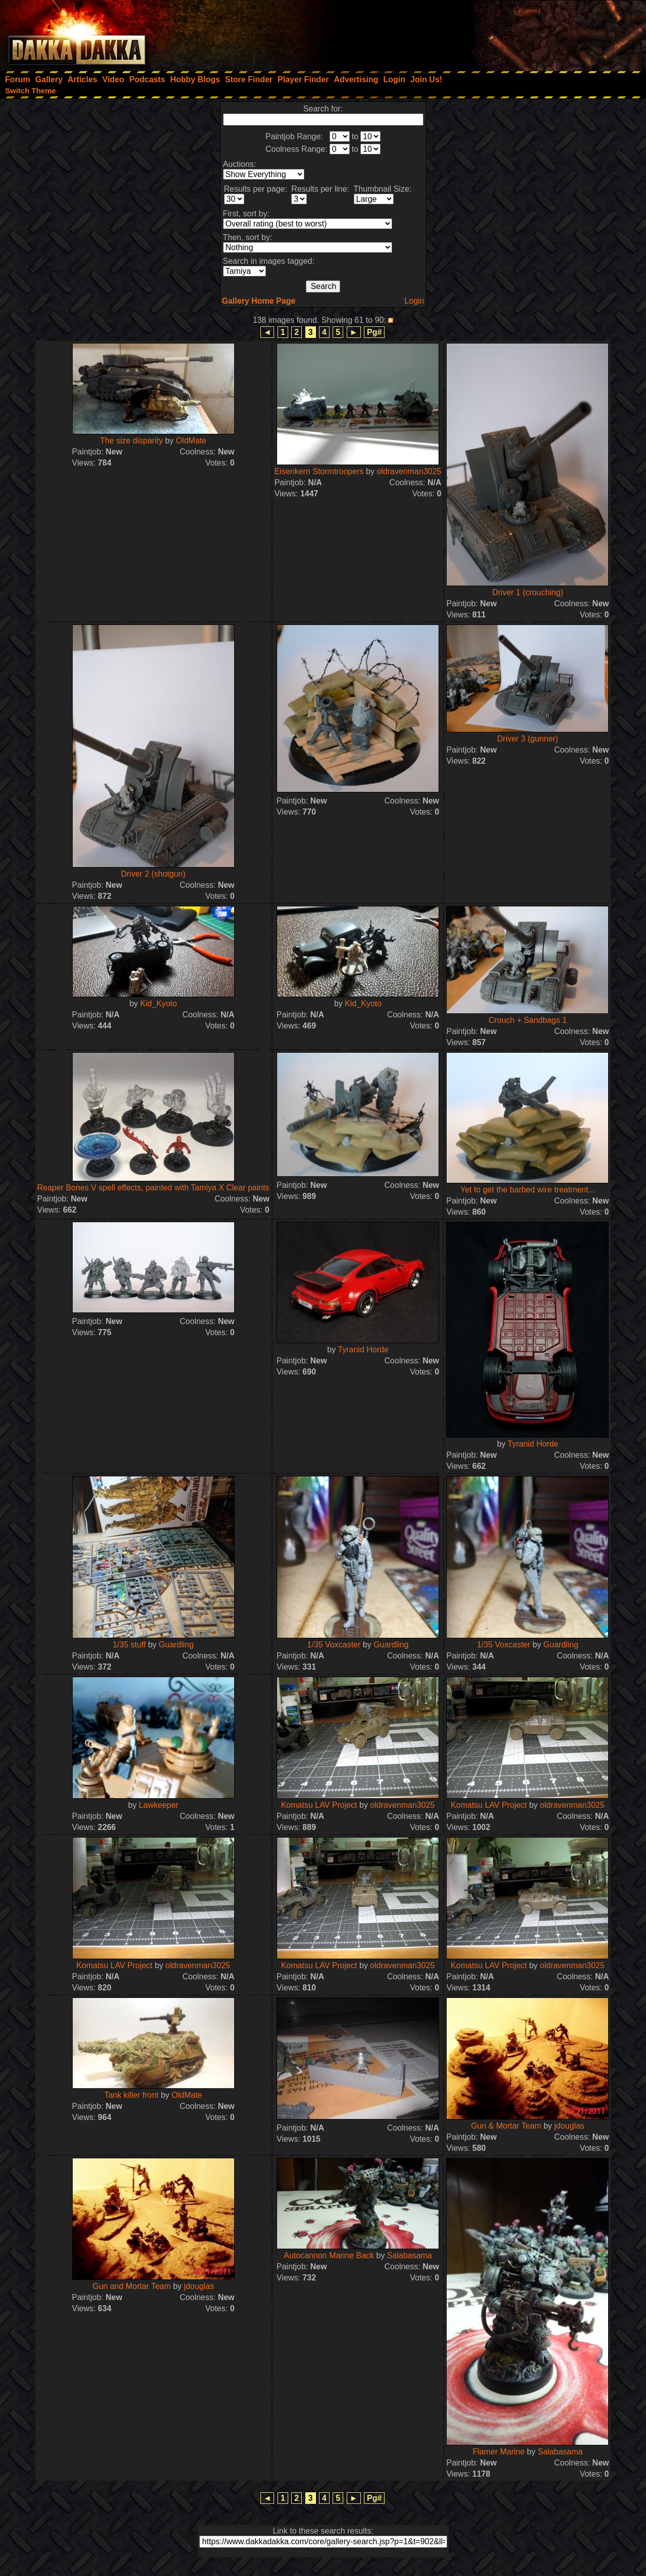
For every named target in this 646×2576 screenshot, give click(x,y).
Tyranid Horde (363, 1349)
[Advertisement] (510, 33)
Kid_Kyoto (158, 1003)
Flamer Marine (499, 2451)
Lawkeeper (158, 1805)
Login (414, 301)
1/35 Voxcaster (334, 1644)
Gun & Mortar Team (506, 2126)
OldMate (191, 440)
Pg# (374, 332)
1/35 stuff (129, 1644)
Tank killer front (131, 2095)
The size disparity (131, 440)
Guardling (176, 1644)
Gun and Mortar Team (132, 2286)
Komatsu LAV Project (319, 1805)
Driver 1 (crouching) (527, 592)
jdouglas (569, 2126)
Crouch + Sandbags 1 (528, 1020)
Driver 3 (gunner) (527, 738)
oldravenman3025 (408, 471)
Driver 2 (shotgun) (153, 874)
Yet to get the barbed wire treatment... (527, 1189)
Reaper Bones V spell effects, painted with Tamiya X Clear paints (153, 1187)
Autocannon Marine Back (329, 2255)
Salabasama (409, 2255)
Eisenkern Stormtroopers (319, 471)
